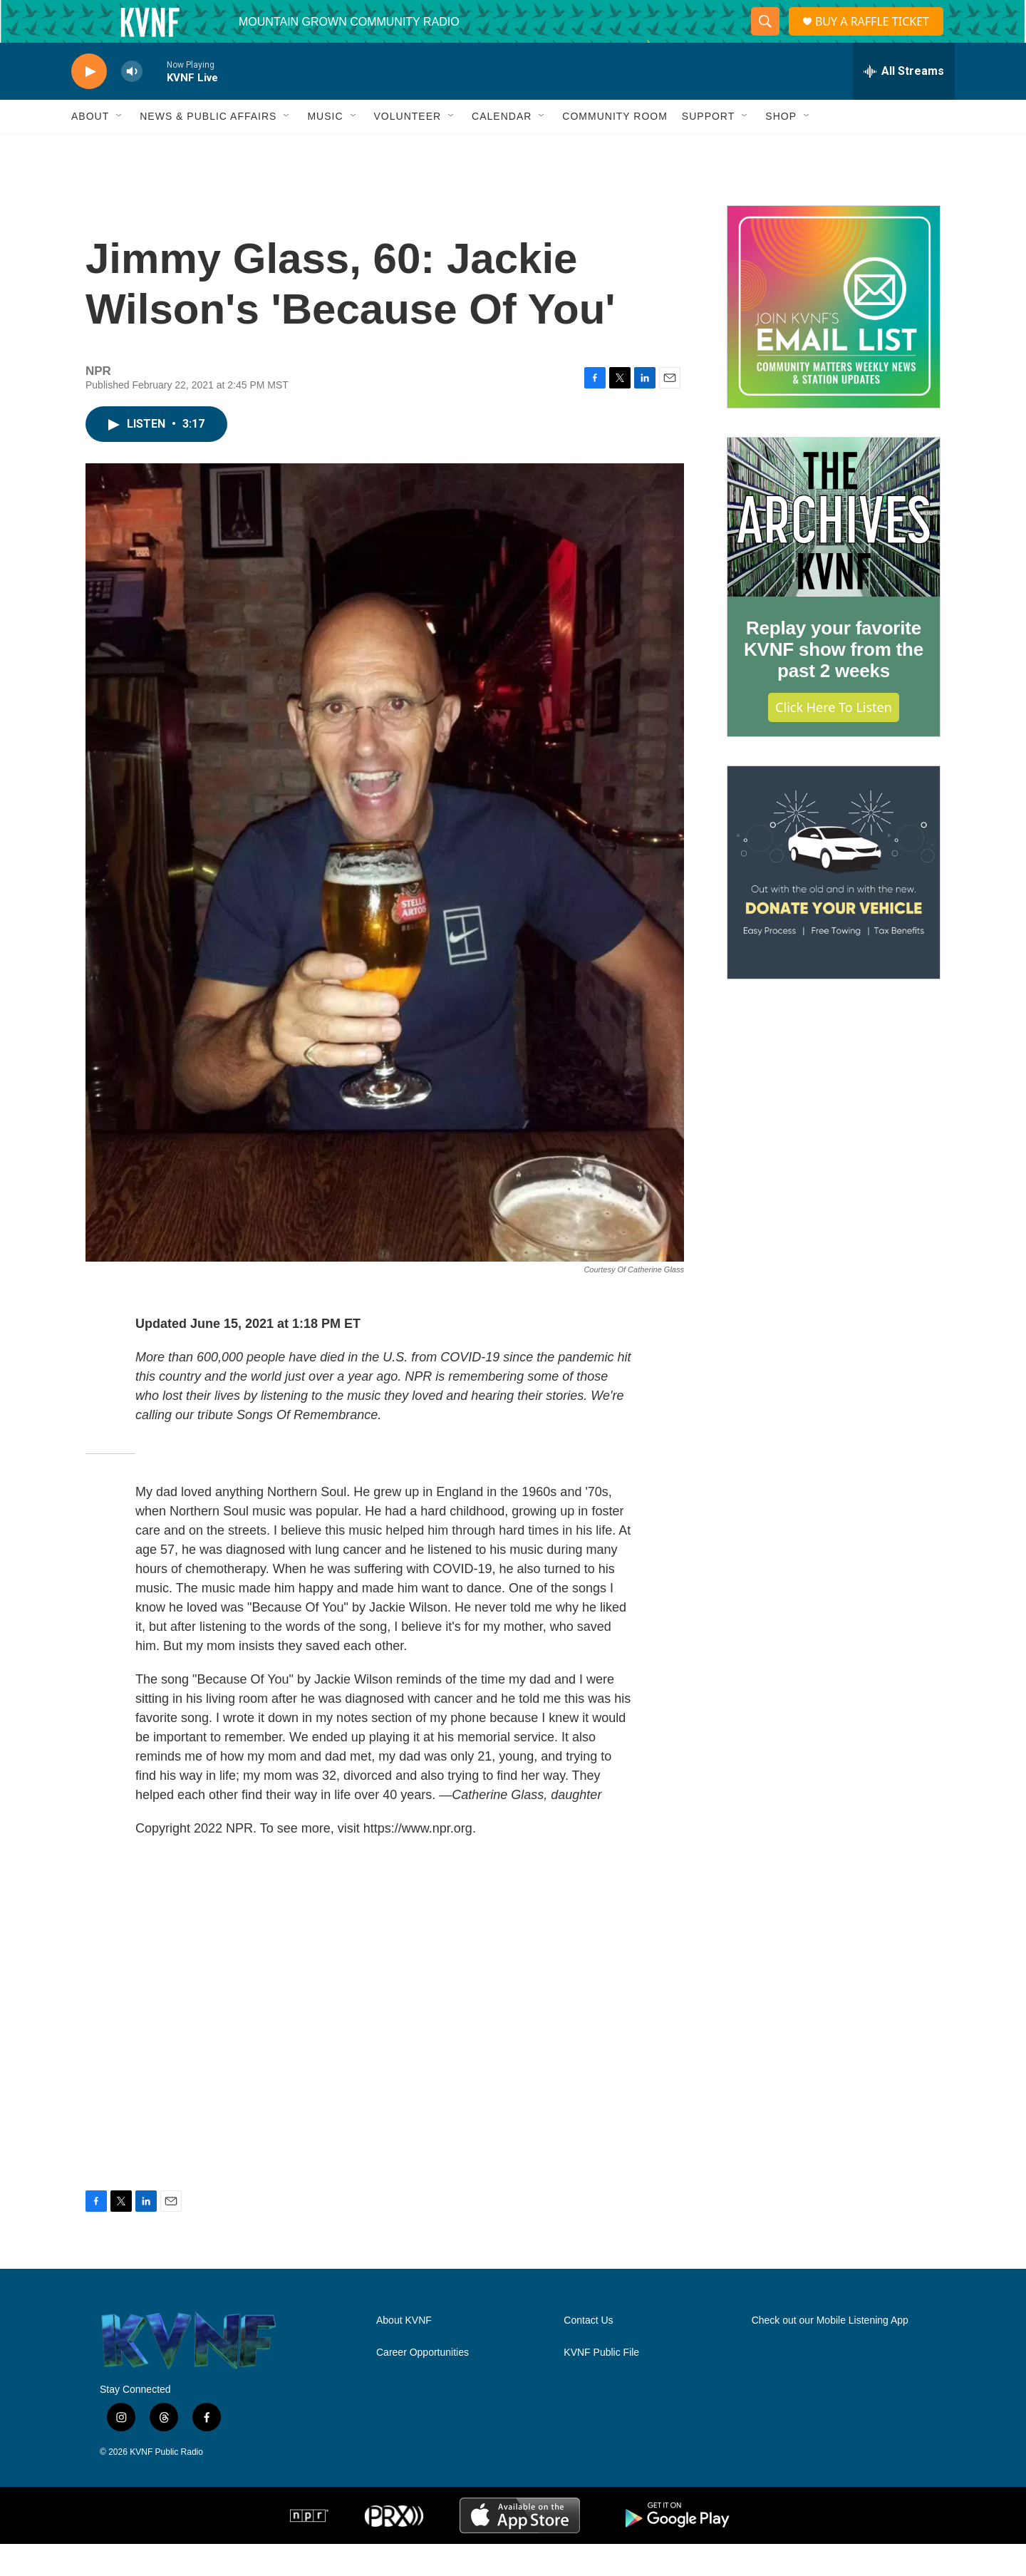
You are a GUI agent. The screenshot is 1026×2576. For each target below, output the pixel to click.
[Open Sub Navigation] (119, 148)
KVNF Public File (601, 2384)
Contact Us (588, 2352)
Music (325, 148)
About (90, 148)
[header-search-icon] (762, 38)
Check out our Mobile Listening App (830, 2352)
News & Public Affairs (208, 148)
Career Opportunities (422, 2384)
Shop (781, 148)
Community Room (615, 148)
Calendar (502, 148)
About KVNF (404, 2352)
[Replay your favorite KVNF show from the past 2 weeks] (833, 549)
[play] (89, 104)
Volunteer (408, 148)
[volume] (132, 104)
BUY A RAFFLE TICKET (876, 37)
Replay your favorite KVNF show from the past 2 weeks (833, 681)
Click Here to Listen (833, 739)
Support (708, 148)
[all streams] (904, 103)
